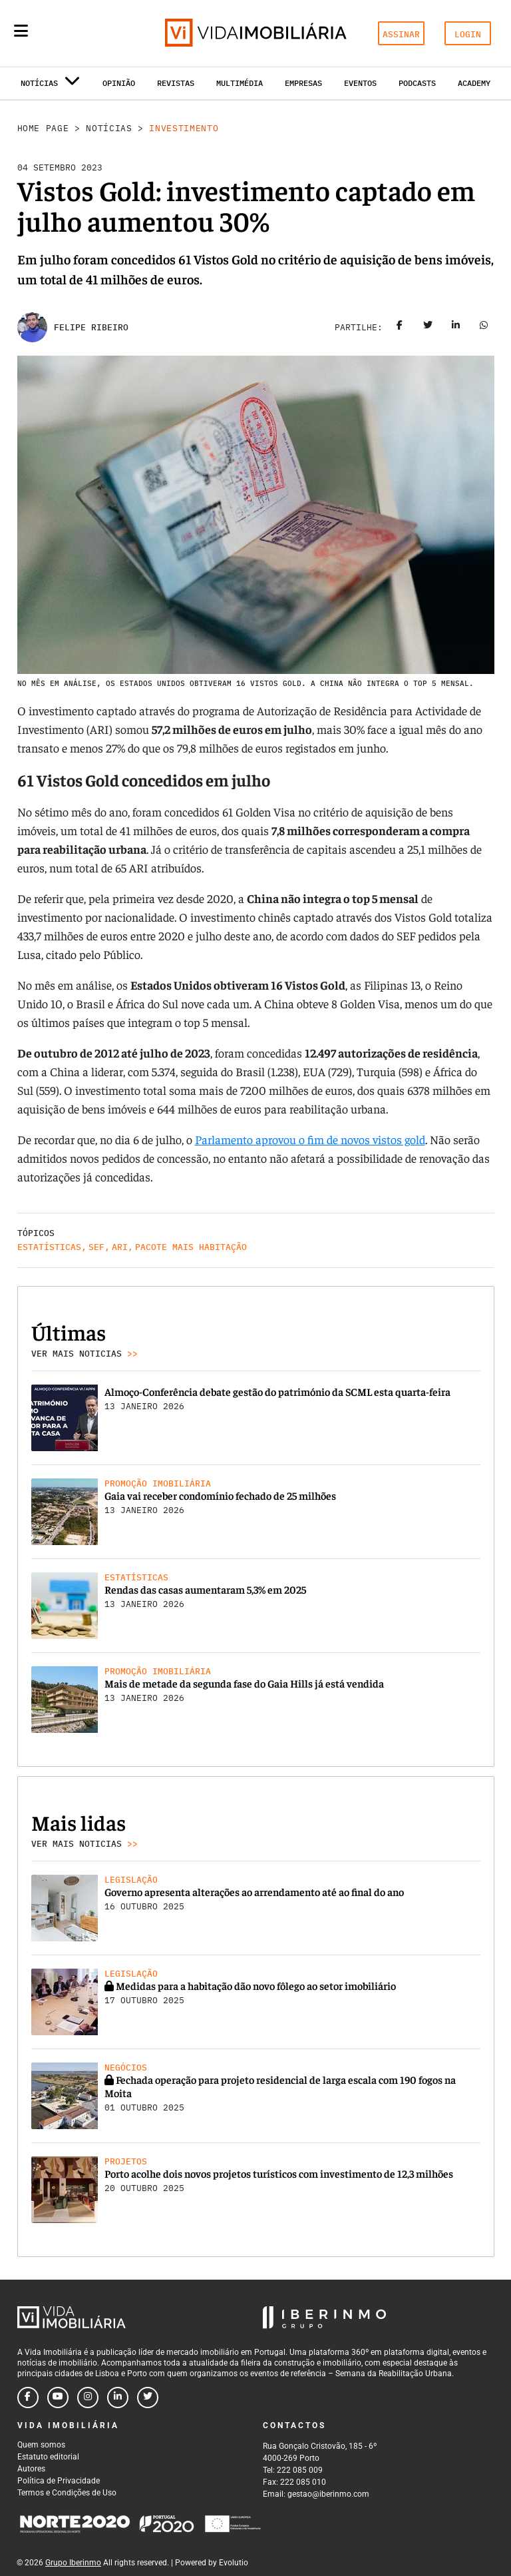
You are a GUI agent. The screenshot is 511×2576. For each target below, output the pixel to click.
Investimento (183, 128)
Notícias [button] (50, 85)
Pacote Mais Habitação (191, 1247)
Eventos (360, 83)
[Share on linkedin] (455, 327)
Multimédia (239, 83)
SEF (96, 1247)
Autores (31, 2468)
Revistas (175, 83)
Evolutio (233, 2562)
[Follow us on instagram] (87, 2397)
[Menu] (21, 31)
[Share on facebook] (400, 327)
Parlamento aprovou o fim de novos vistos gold (310, 1139)
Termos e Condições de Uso (66, 2492)
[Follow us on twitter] (147, 2397)
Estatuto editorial (48, 2456)
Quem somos (41, 2444)
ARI (120, 1247)
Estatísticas (49, 1247)
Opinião (118, 83)
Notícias (109, 128)
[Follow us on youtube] (58, 2397)
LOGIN (467, 34)
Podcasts (417, 83)
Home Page (43, 128)
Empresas (303, 83)
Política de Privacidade (58, 2480)
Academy (474, 83)
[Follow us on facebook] (28, 2397)
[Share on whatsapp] (483, 327)
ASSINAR (401, 34)
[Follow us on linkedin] (117, 2397)
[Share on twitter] (427, 327)
